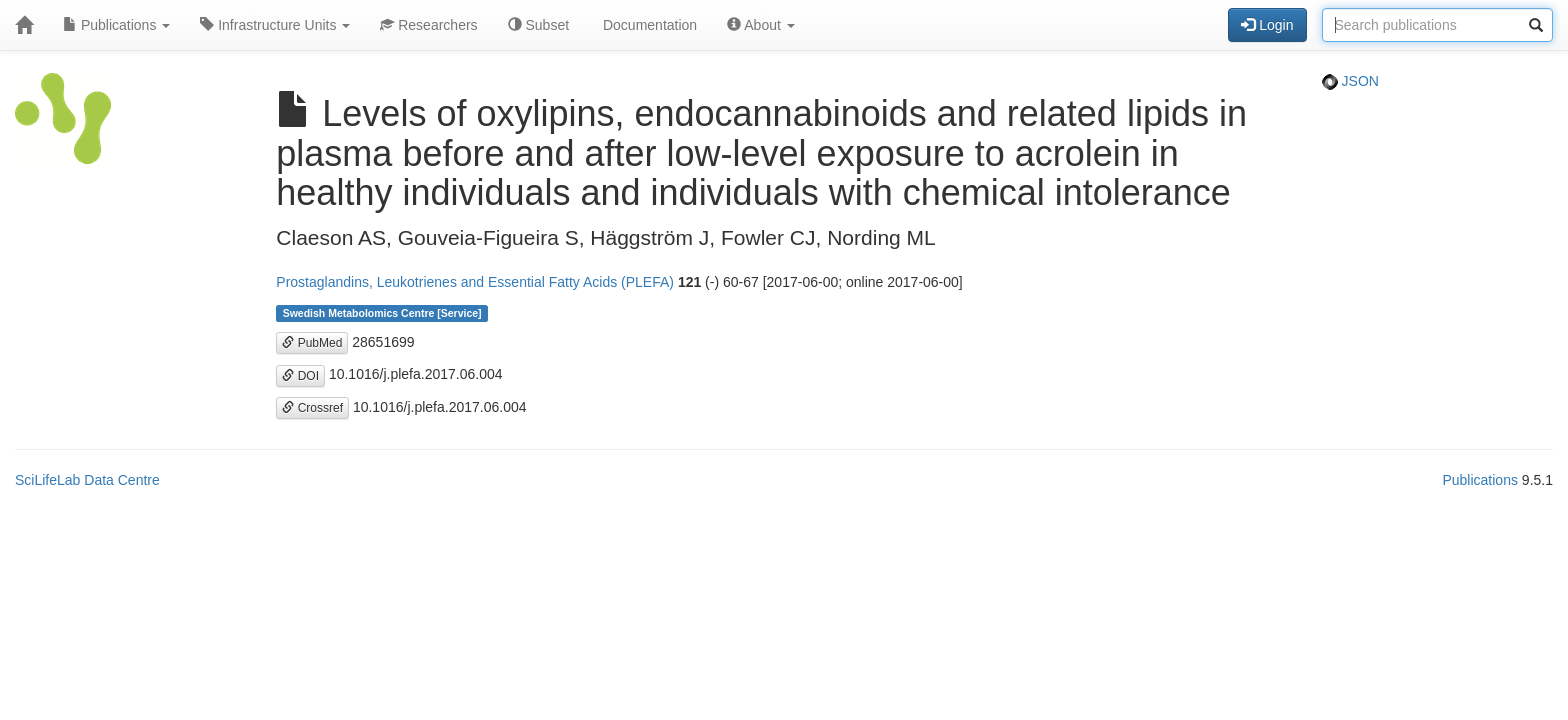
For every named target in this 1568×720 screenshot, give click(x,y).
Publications (116, 25)
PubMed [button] (312, 343)
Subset (538, 25)
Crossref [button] (312, 408)
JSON (1350, 81)
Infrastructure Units (275, 25)
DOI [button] (300, 376)
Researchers (428, 25)
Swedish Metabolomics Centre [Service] (382, 313)
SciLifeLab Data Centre (87, 480)
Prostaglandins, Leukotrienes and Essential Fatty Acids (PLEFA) (475, 282)
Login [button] (1267, 25)
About (761, 25)
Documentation (648, 25)
